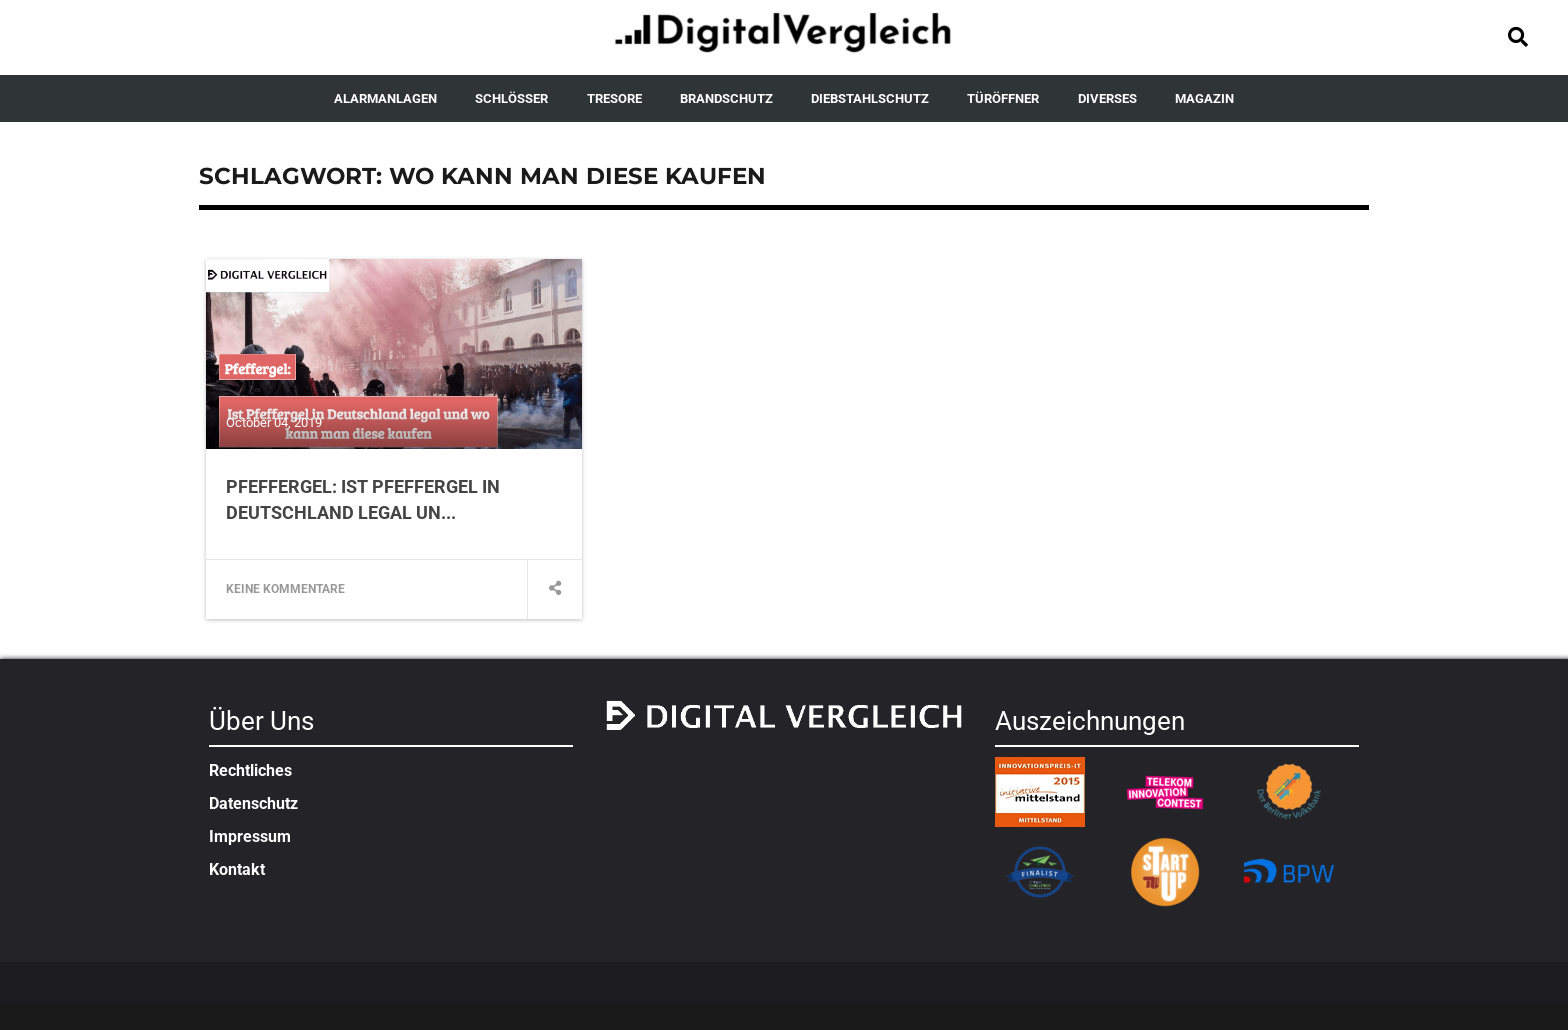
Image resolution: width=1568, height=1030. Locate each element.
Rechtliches (250, 770)
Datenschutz (253, 803)
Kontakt (237, 869)
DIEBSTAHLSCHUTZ (870, 98)
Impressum (250, 836)
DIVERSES (1107, 98)
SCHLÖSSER (511, 98)
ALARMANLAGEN (385, 98)
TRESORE (614, 98)
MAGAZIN (1204, 98)
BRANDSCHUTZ (726, 98)
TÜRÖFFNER (1003, 98)
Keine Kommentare (285, 589)
